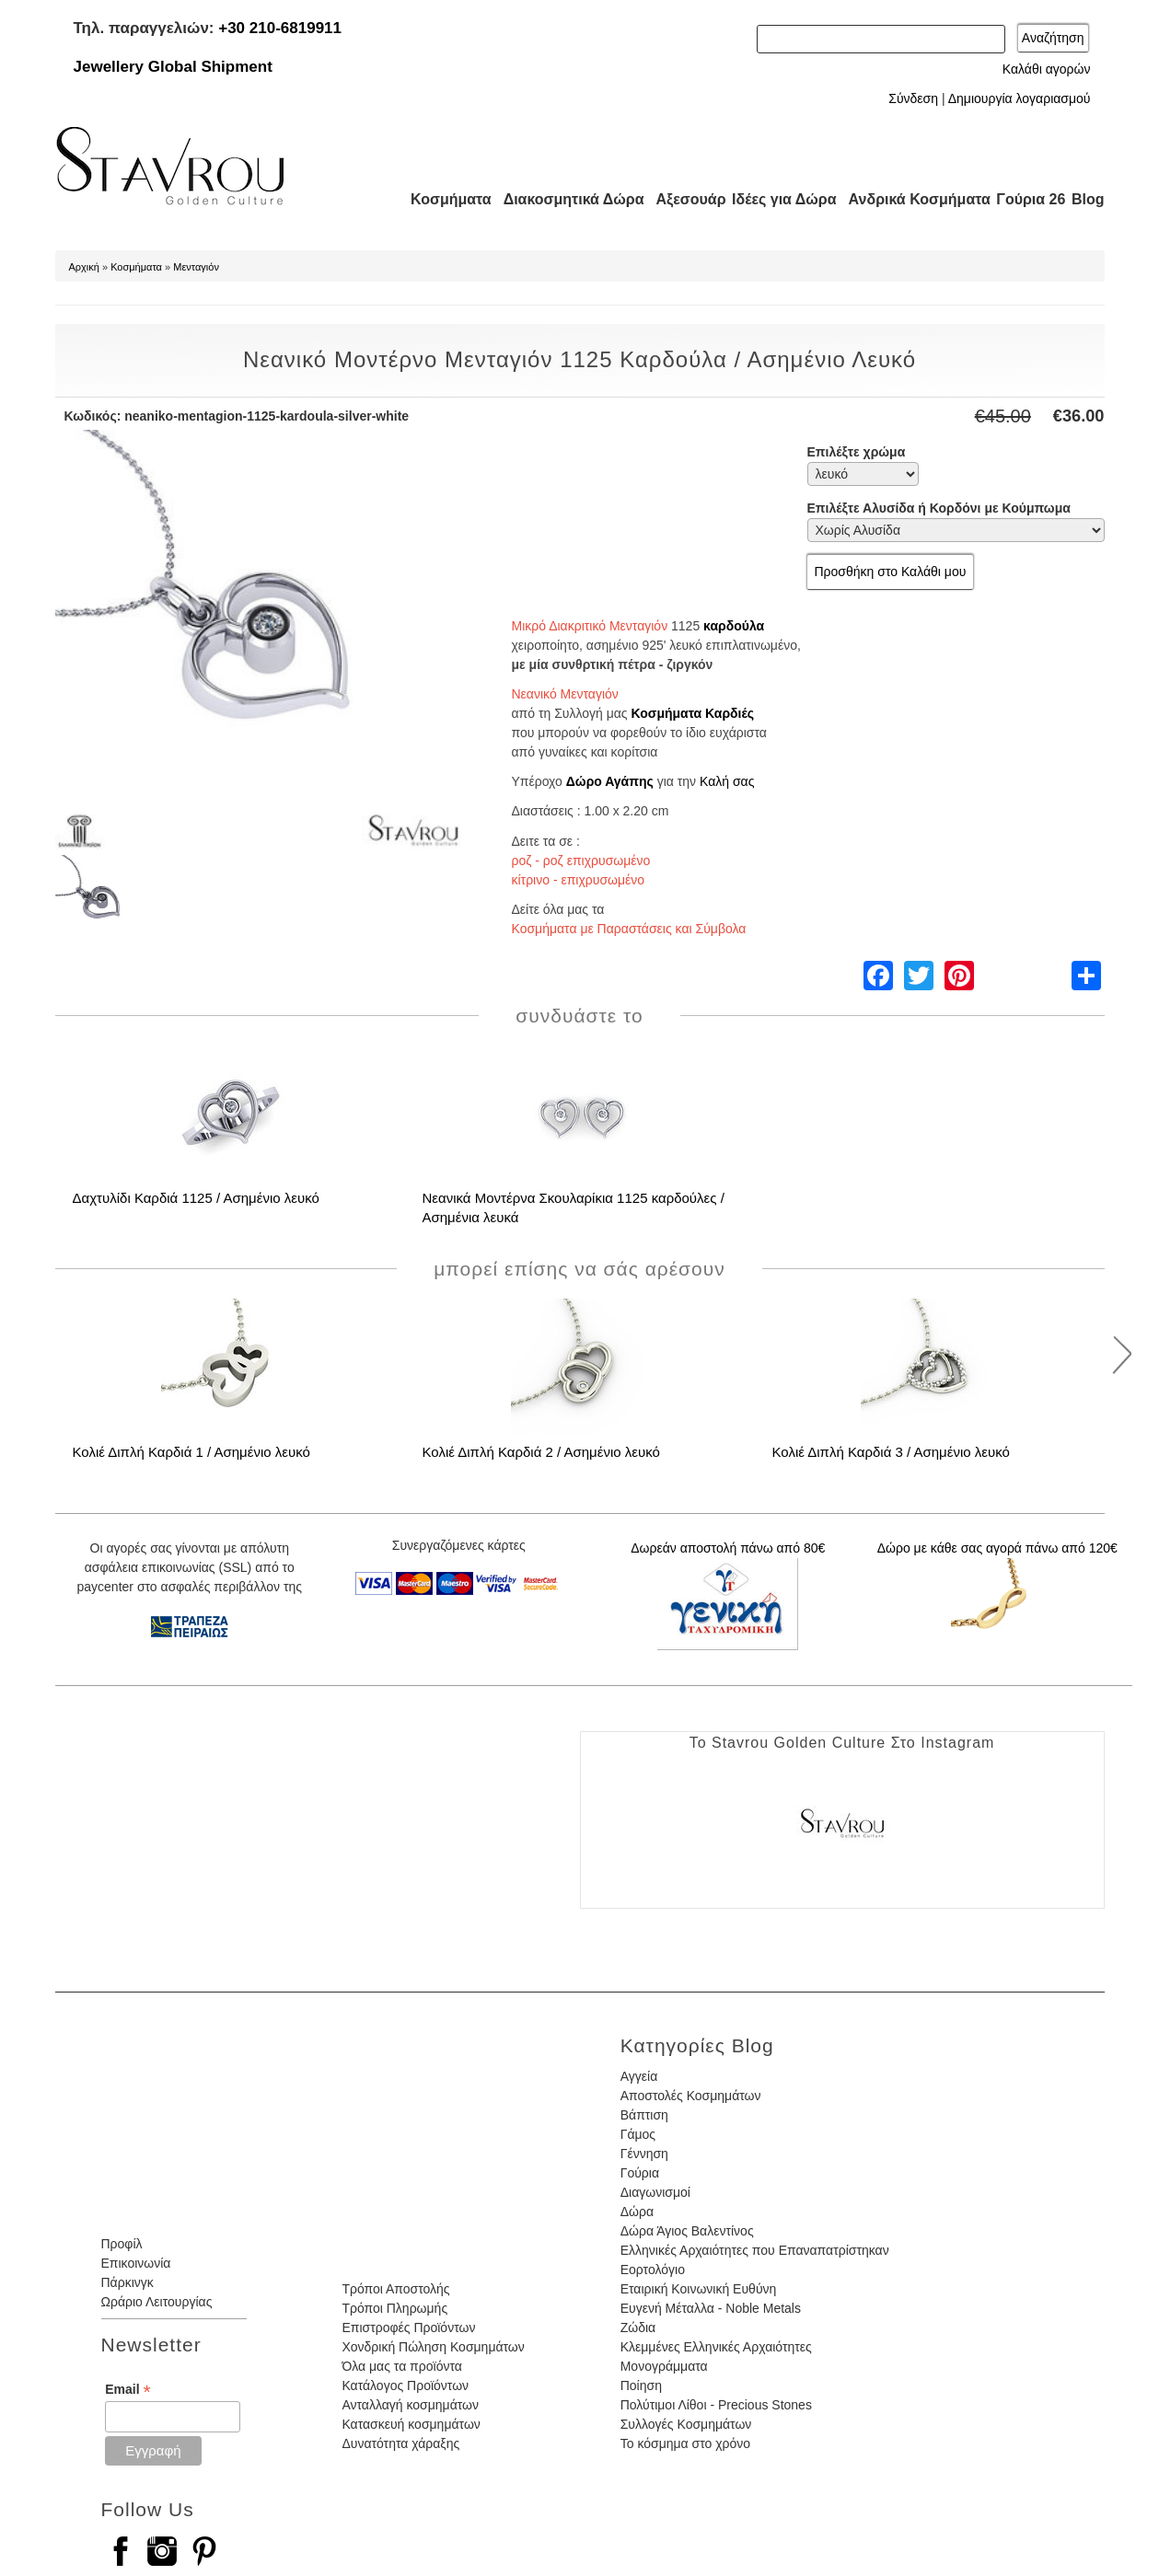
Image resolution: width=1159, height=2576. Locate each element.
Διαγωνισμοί (655, 2192)
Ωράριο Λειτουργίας (157, 2301)
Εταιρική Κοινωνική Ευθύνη (698, 2288)
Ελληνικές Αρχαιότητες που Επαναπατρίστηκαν (754, 2250)
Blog (1088, 199)
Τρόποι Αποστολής (395, 2288)
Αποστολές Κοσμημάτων (690, 2095)
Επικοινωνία (136, 2263)
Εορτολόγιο (652, 2269)
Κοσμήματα (445, 199)
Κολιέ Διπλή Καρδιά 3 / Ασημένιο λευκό (891, 1452)
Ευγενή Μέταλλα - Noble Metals (710, 2308)
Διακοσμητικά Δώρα (565, 199)
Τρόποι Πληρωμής (394, 2308)
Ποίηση (641, 2385)
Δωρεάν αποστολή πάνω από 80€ (728, 1548)
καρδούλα (733, 625)
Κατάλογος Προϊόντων (405, 2385)
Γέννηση (644, 2153)
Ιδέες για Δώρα (778, 199)
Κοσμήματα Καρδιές (693, 713)
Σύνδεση (913, 98)
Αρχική (84, 266)
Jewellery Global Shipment (173, 66)
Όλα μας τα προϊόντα (401, 2366)
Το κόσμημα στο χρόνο (685, 2443)
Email (127, 2389)
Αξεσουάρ (681, 199)
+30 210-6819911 (280, 28)
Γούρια (639, 2173)
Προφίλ (122, 2243)
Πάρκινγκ (127, 2282)
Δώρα (637, 2211)
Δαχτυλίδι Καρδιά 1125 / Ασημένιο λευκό (196, 1198)
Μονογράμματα (664, 2366)
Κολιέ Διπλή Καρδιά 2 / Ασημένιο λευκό (541, 1452)
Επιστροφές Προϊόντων (408, 2327)
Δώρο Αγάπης (610, 781)
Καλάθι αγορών (1047, 69)
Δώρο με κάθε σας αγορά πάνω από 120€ (997, 1548)
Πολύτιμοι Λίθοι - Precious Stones (716, 2404)
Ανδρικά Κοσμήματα (911, 199)
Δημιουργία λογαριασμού (1019, 98)
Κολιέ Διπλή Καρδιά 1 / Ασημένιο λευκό (191, 1452)
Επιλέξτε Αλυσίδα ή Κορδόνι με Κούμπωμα (939, 508)
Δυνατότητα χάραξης (400, 2443)
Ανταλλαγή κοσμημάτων (410, 2404)
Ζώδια (637, 2327)
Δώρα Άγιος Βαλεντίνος (687, 2231)
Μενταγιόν (196, 266)
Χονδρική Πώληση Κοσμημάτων (433, 2346)
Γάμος (637, 2134)
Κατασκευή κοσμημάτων (411, 2424)
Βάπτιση (644, 2115)
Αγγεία (639, 2076)
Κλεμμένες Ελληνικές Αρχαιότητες (716, 2346)
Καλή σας (727, 781)
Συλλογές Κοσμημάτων (686, 2424)
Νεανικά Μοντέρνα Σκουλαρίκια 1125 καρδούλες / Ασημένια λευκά (573, 1207)
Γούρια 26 (1026, 199)
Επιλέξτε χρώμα (856, 452)
